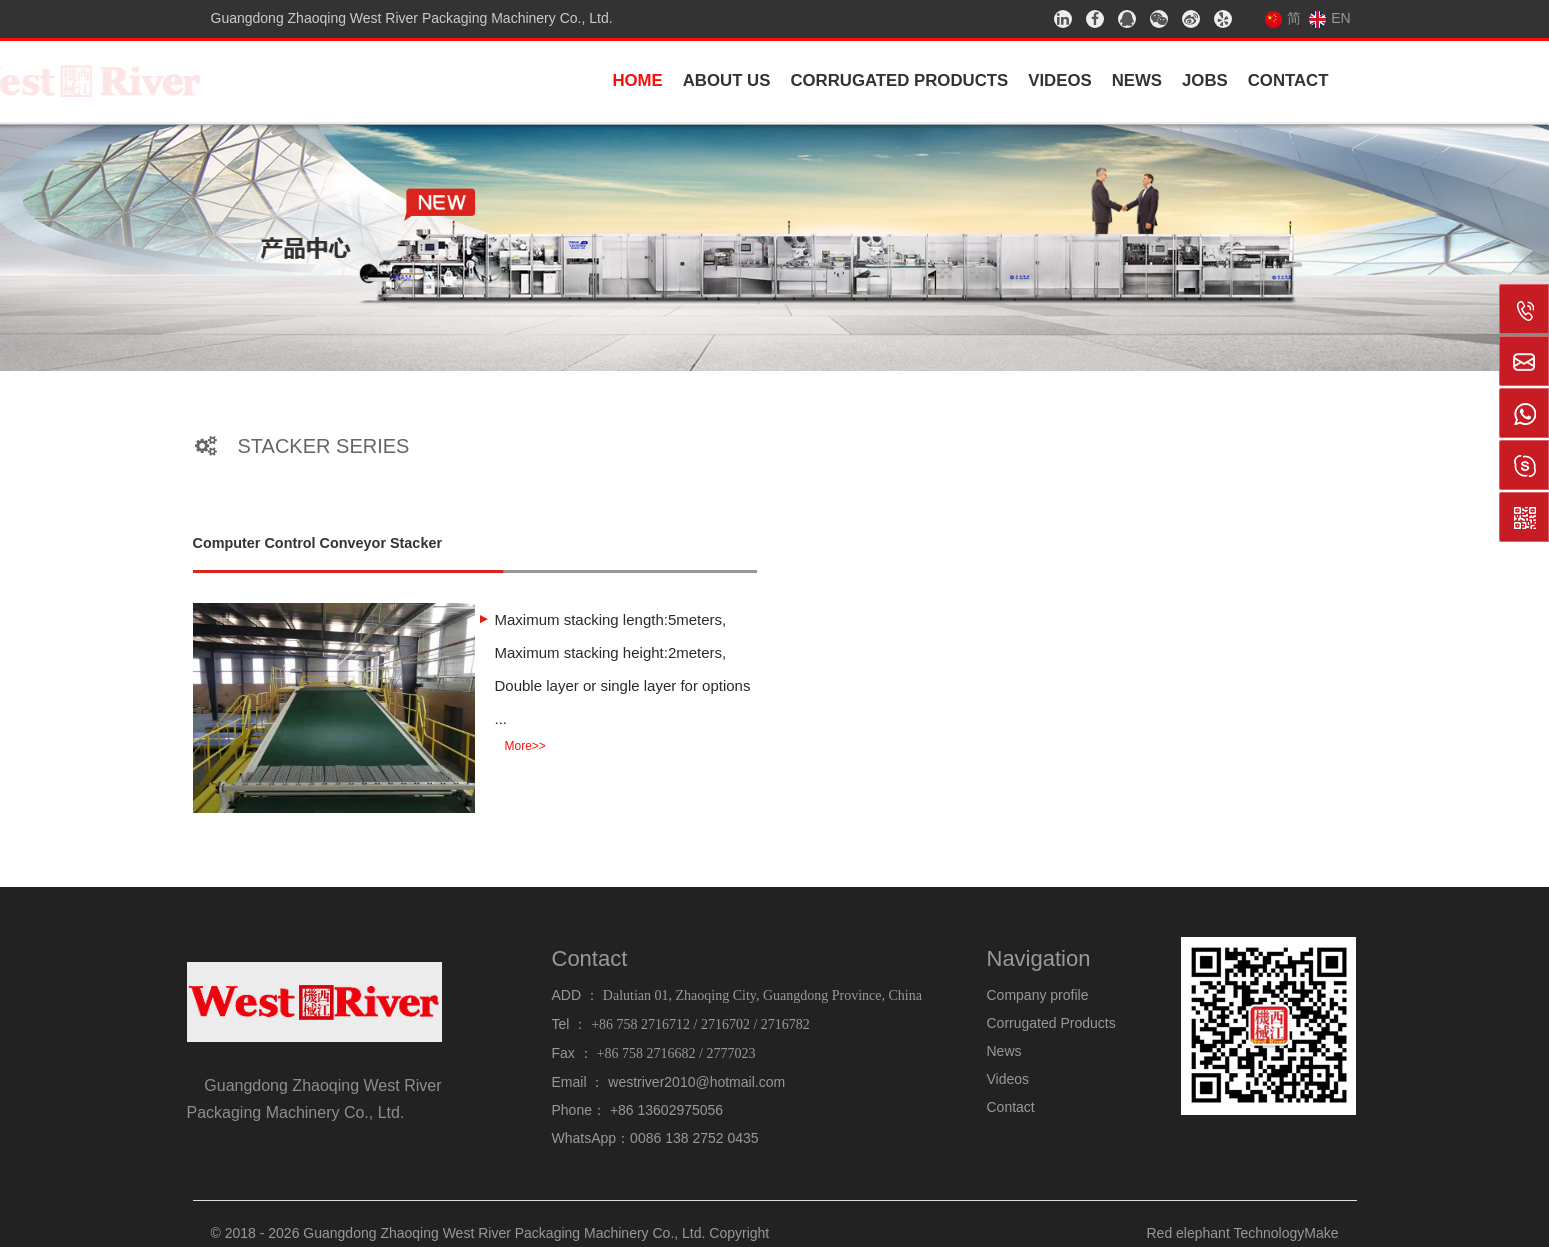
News (1137, 80)
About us (727, 80)
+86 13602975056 (666, 1110)
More (525, 746)
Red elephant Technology (1226, 1233)
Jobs (1205, 80)
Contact (1288, 80)
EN (1329, 18)
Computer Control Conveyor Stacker (317, 543)
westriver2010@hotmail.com (696, 1082)
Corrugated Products (899, 80)
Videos (1059, 80)
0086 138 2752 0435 (694, 1138)
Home (637, 80)
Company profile (1038, 995)
